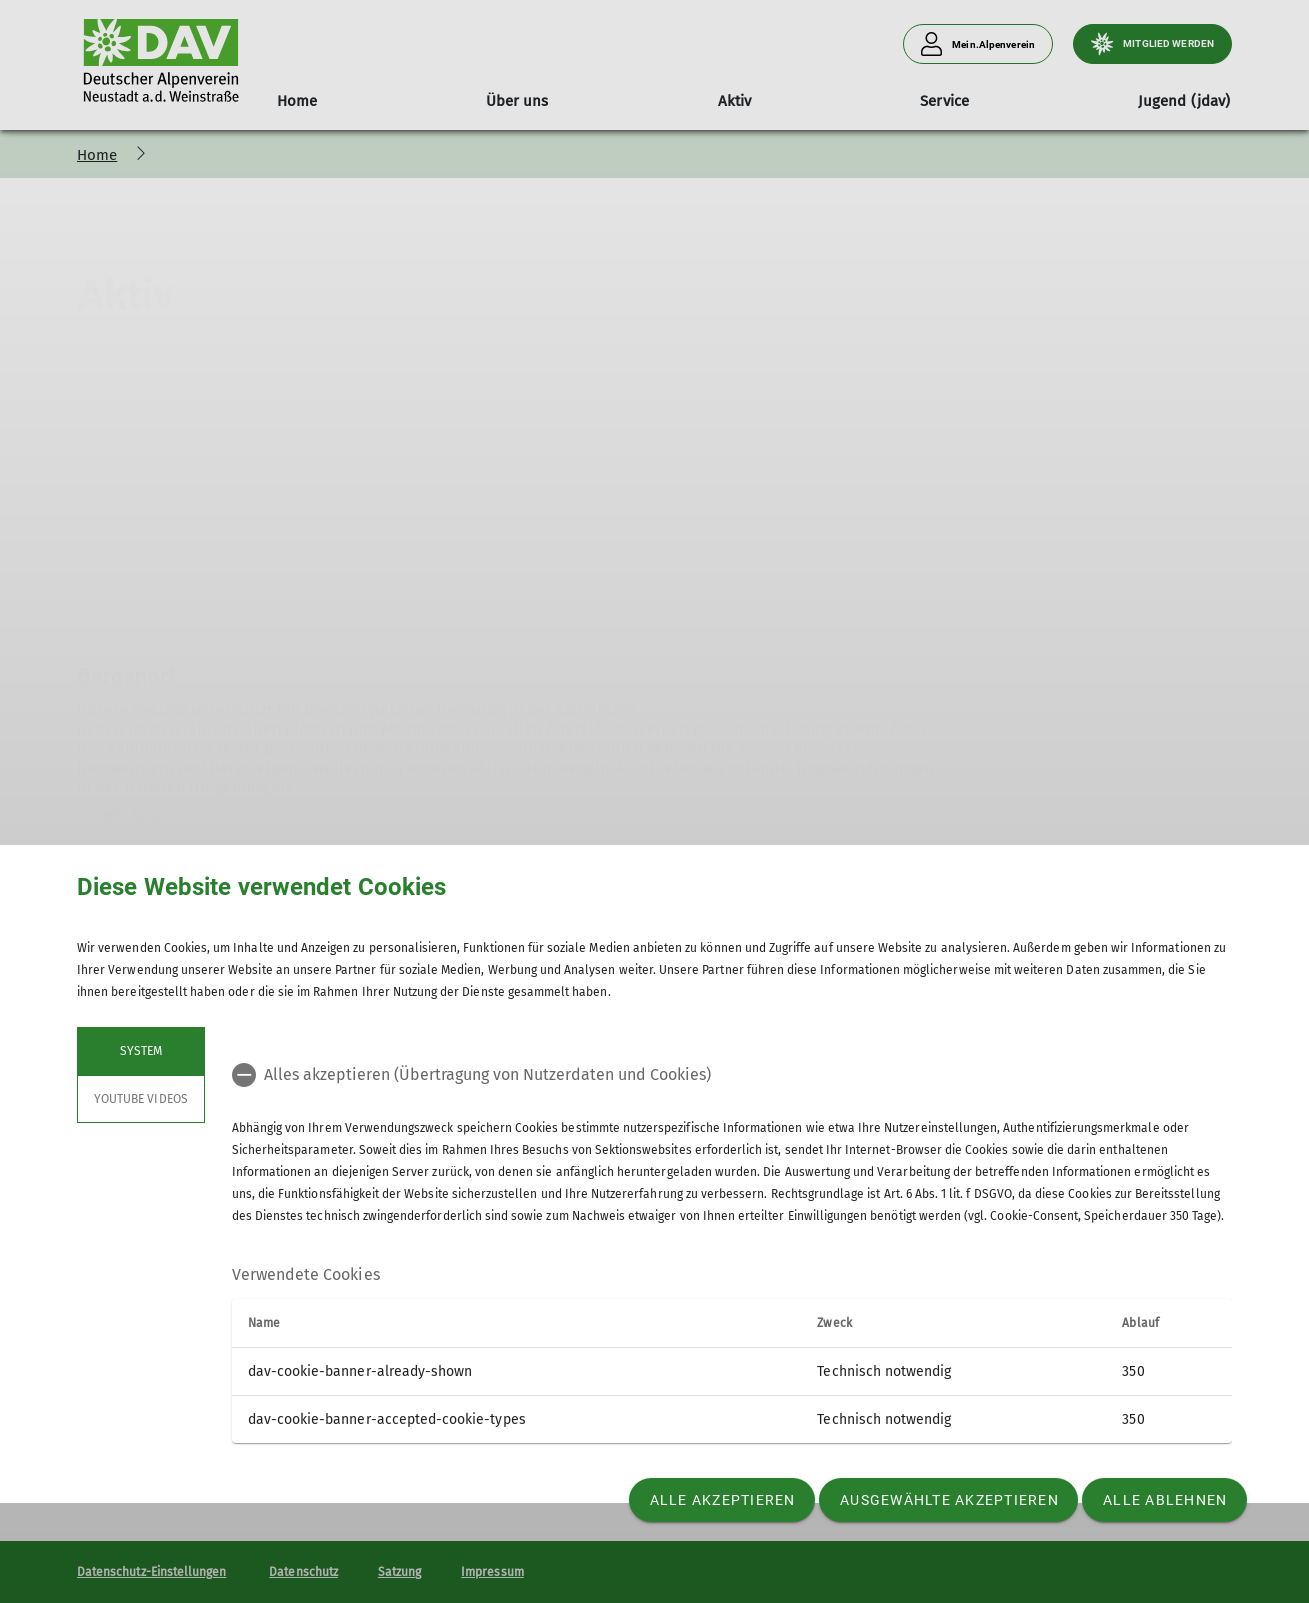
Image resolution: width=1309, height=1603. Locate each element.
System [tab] (141, 1051)
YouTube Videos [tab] (141, 1099)
